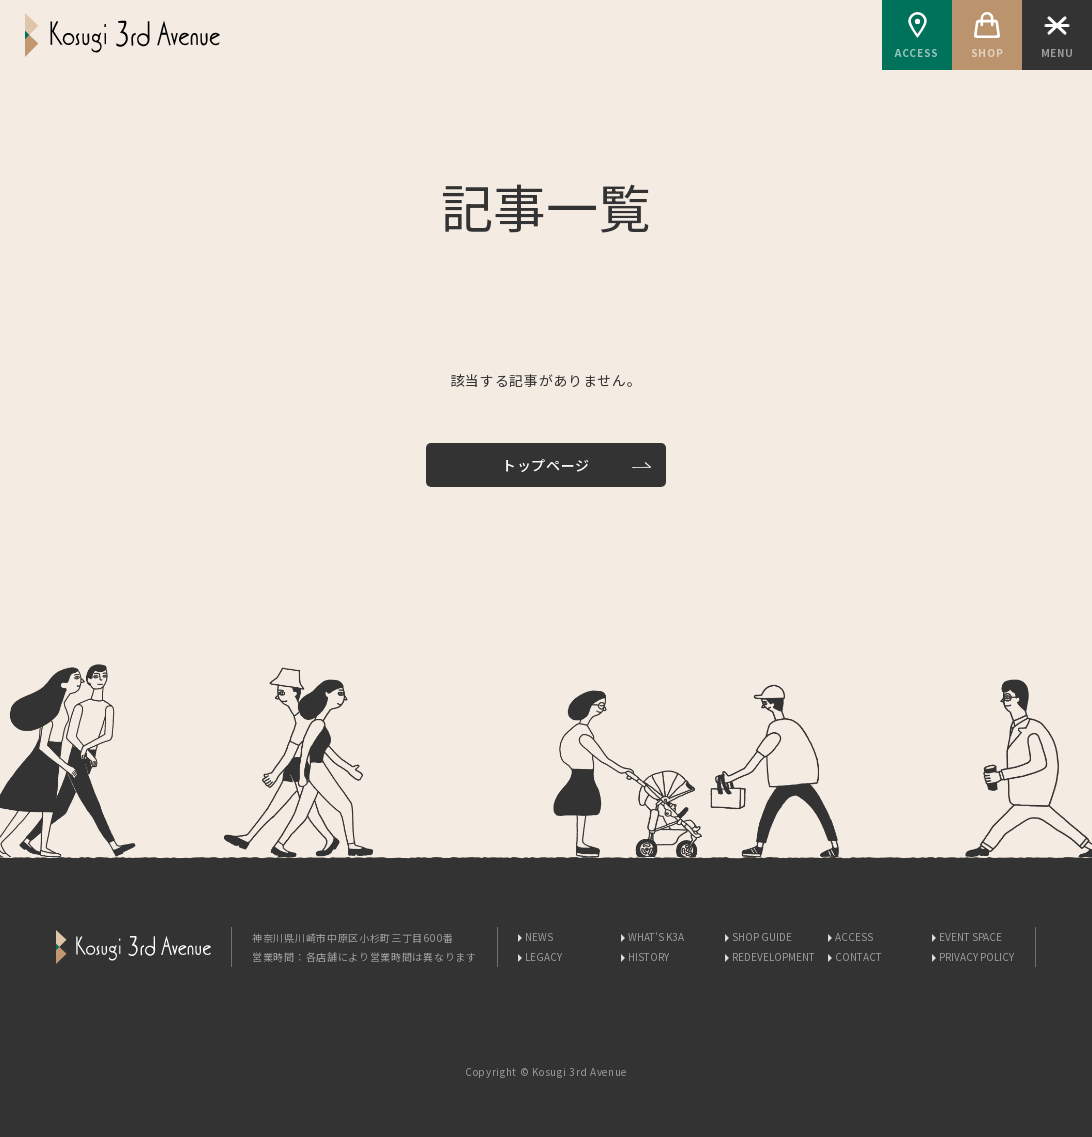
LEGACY (543, 956)
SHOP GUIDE (762, 936)
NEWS (539, 936)
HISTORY (648, 956)
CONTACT (858, 956)
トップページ (546, 465)
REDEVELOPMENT (773, 956)
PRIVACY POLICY (976, 956)
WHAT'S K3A (656, 936)
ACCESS (917, 36)
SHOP (987, 36)
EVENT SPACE (970, 936)
